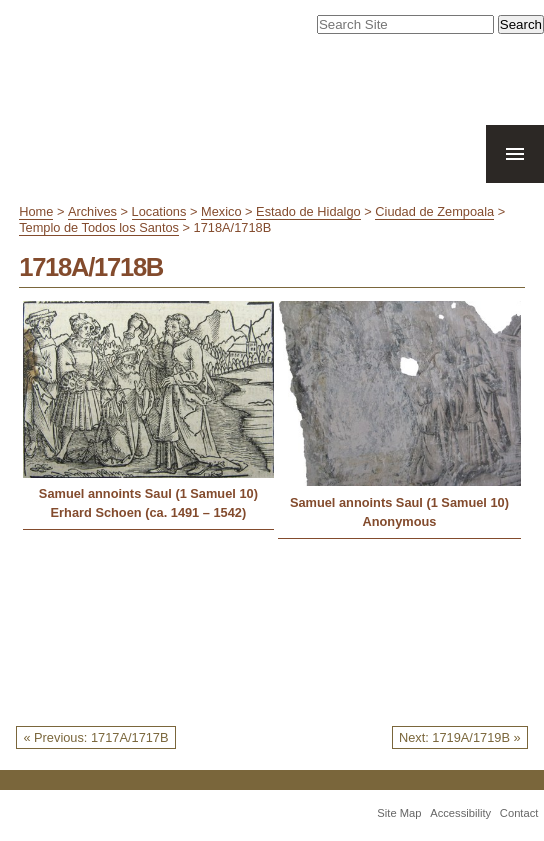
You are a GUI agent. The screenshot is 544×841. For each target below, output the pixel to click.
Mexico (221, 211)
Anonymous (399, 521)
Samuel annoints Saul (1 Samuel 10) (148, 493)
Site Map (399, 813)
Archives (92, 211)
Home (36, 211)
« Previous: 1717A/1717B (95, 737)
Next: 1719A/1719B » (460, 737)
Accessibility (460, 813)
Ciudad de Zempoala (434, 211)
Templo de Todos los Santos (99, 227)
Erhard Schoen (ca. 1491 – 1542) (149, 512)
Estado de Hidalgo (308, 211)
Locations (159, 211)
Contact (519, 813)
